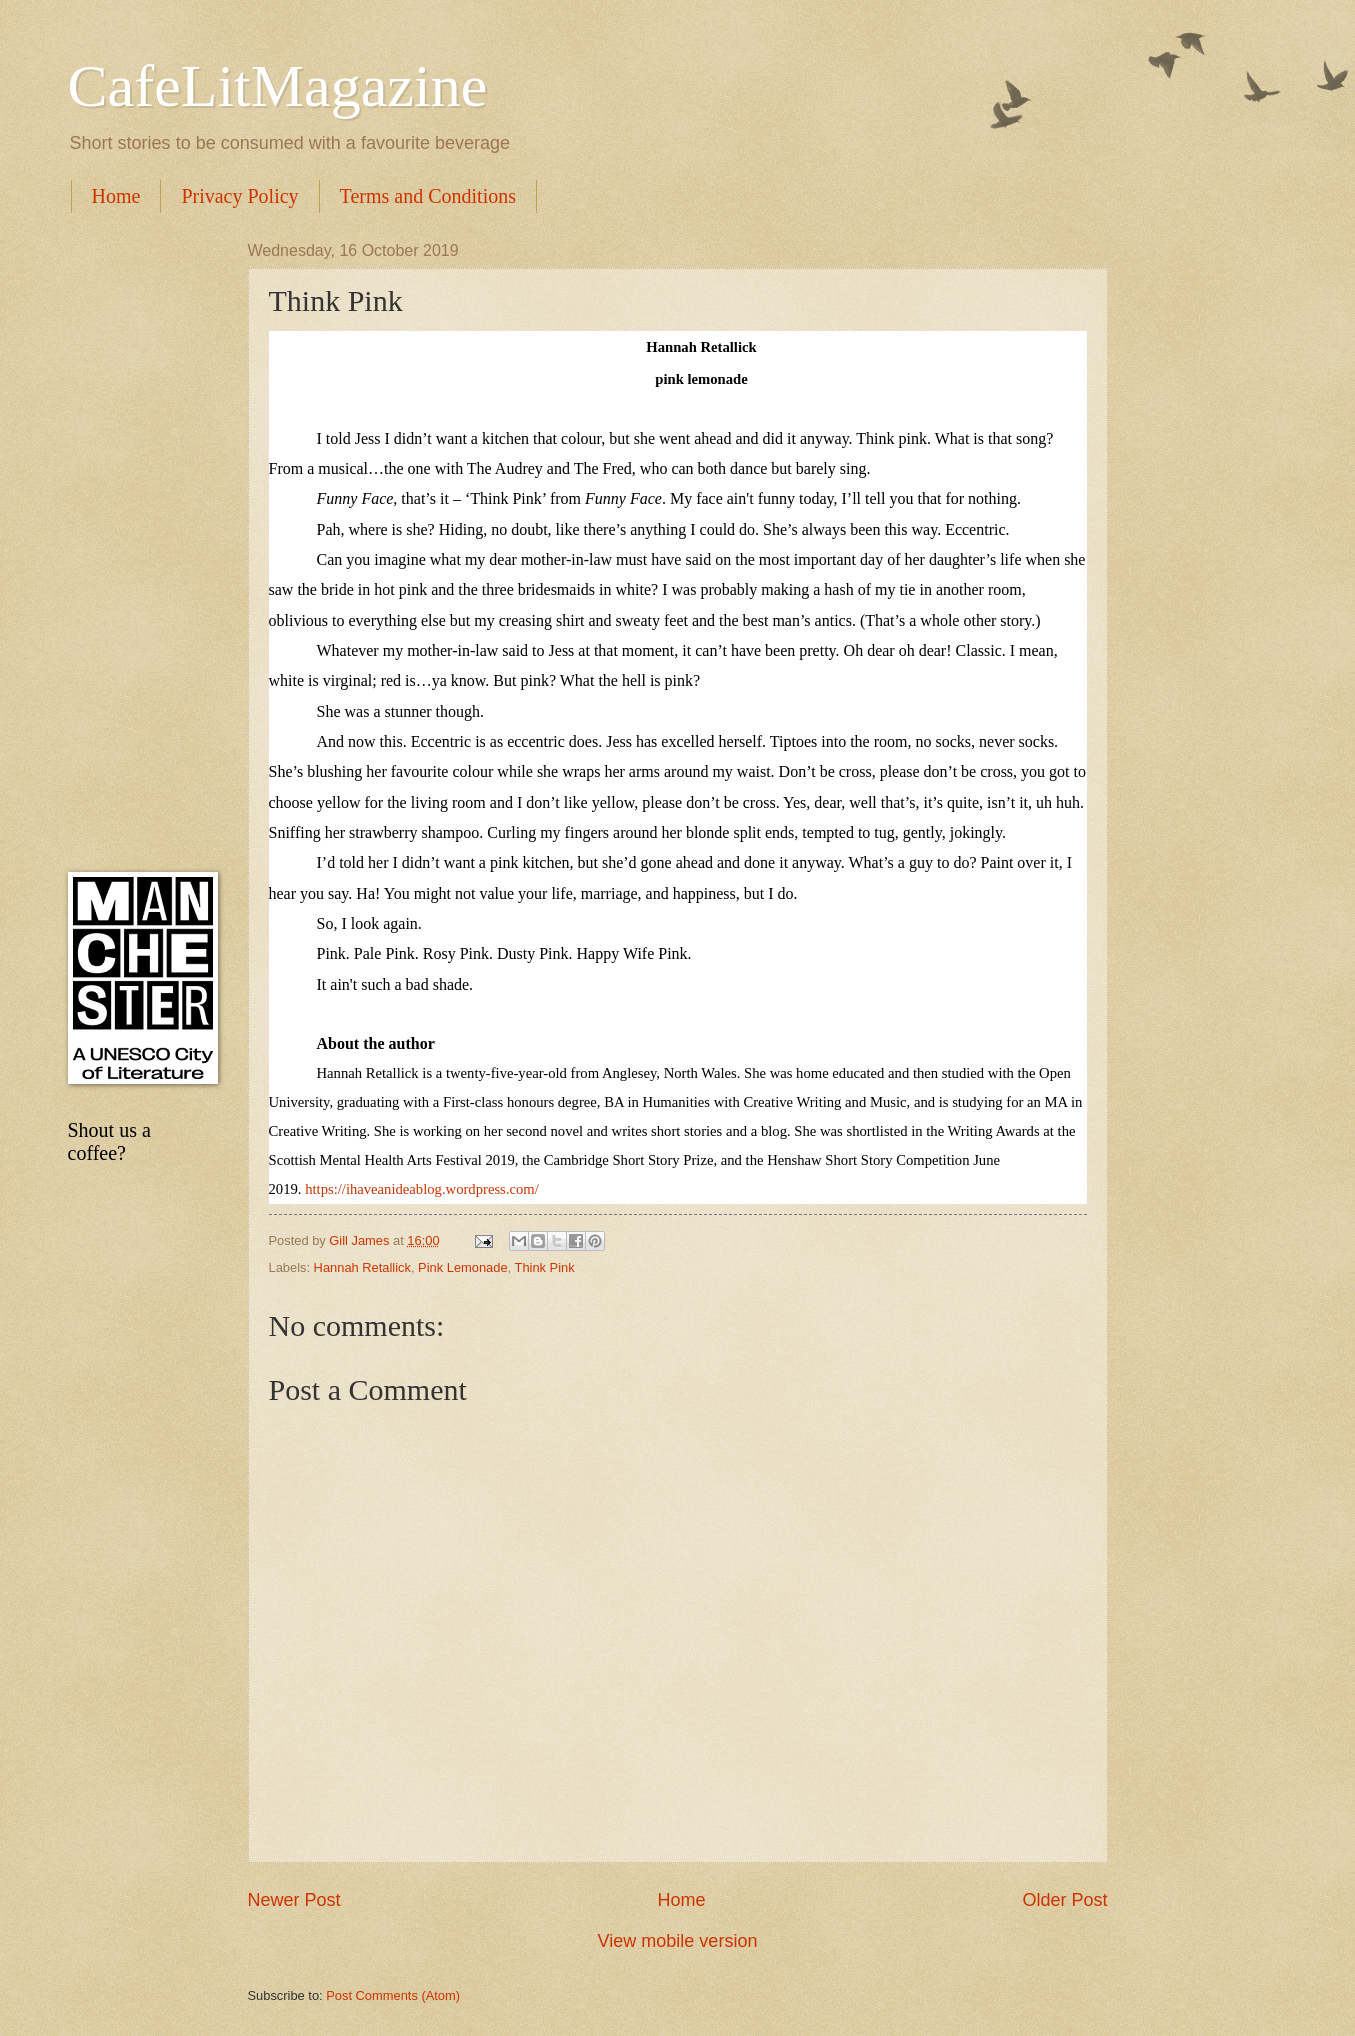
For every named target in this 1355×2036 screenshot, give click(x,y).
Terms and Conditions (428, 196)
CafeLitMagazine (278, 86)
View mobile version (678, 1941)
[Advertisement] (138, 542)
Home (116, 196)
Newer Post (294, 1900)
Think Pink (545, 1267)
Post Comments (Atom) (393, 1995)
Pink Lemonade (462, 1267)
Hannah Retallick (362, 1267)
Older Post (1064, 1900)
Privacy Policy (239, 196)
